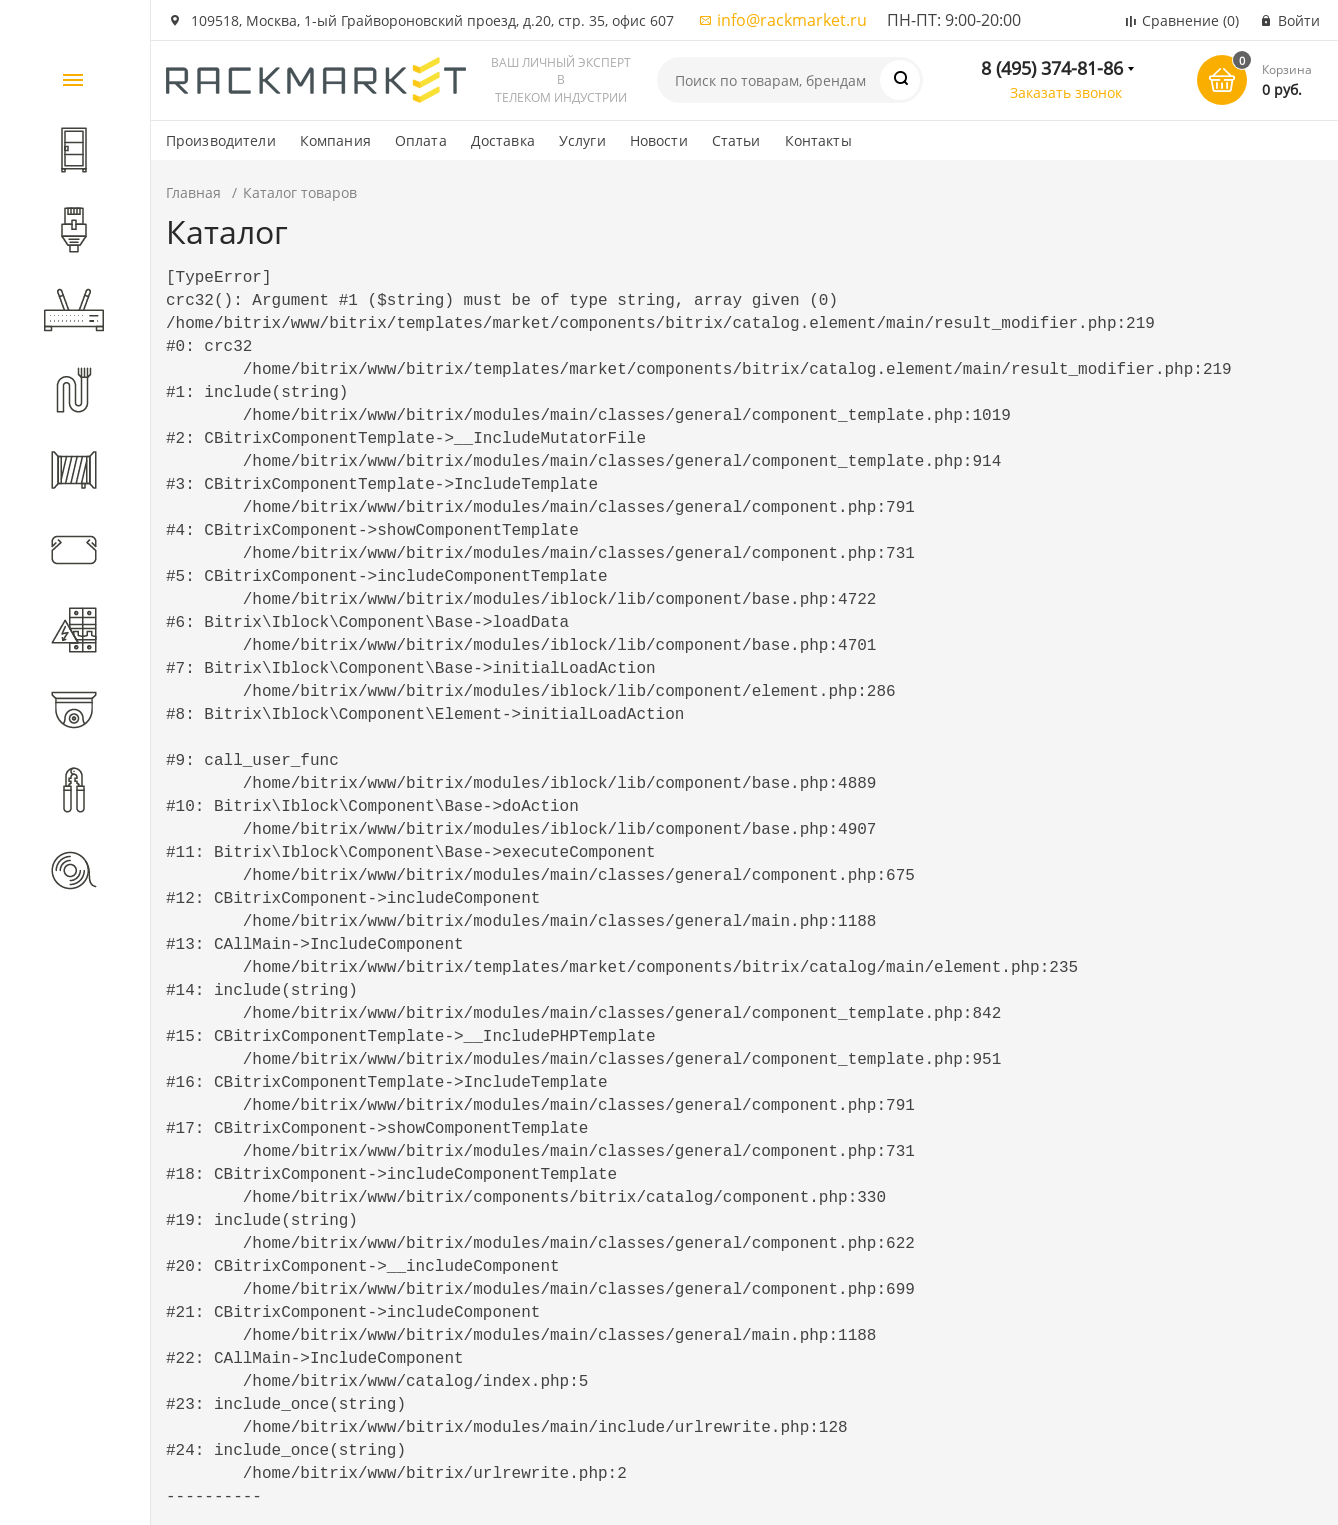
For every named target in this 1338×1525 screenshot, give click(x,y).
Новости (659, 140)
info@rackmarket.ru (792, 20)
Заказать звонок (1066, 92)
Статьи (736, 140)
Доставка (503, 140)
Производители (221, 140)
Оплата (421, 140)
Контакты (818, 140)
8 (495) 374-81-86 (1052, 68)
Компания (335, 140)
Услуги (582, 140)
